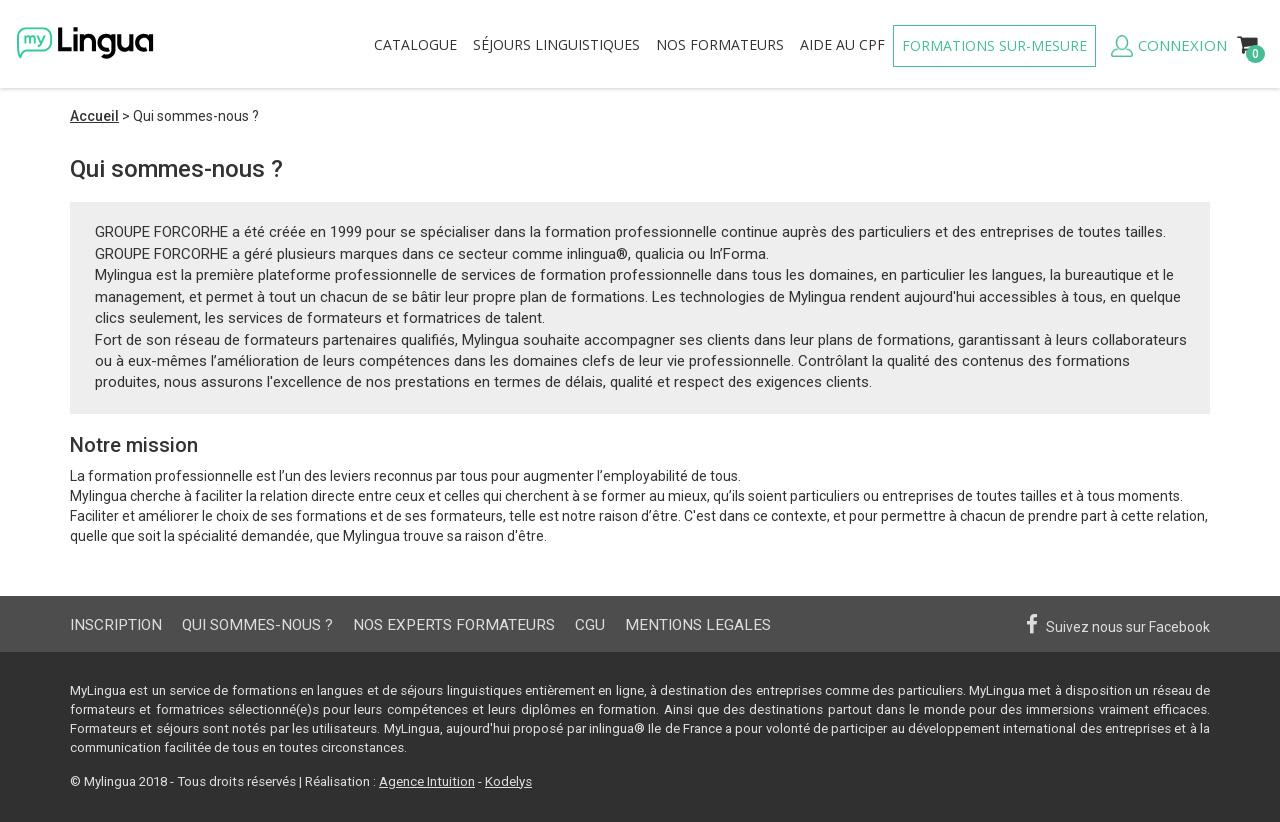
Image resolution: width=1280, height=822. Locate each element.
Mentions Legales (698, 625)
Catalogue (415, 44)
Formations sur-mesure (994, 45)
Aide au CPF (842, 44)
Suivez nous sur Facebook (1118, 624)
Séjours (556, 44)
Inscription (116, 625)
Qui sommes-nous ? (257, 625)
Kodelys (508, 781)
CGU (590, 625)
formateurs (720, 44)
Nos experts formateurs (454, 625)
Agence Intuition (427, 781)
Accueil (94, 116)
